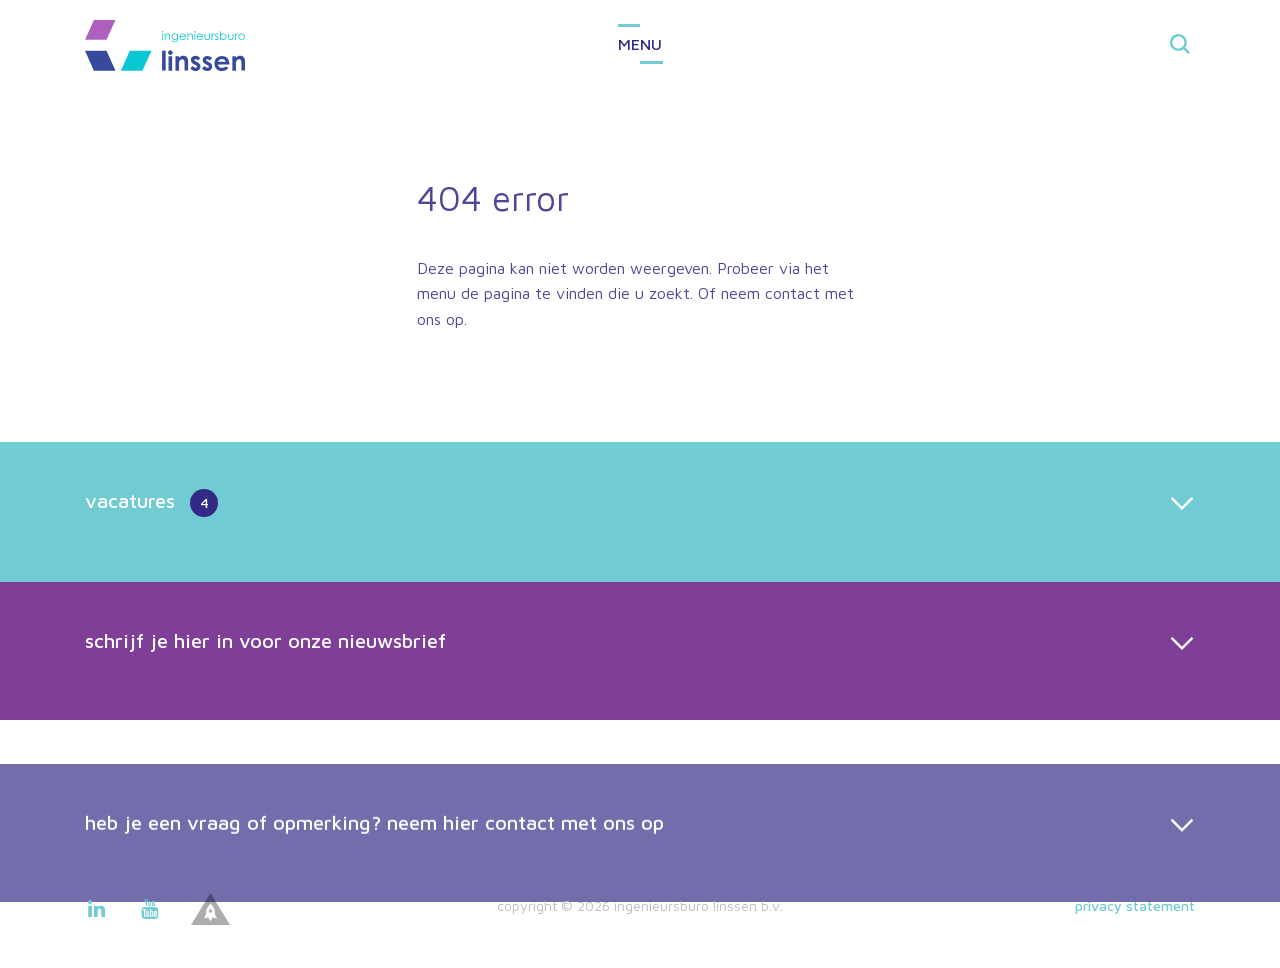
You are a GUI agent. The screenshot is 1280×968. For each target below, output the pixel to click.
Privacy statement (1135, 905)
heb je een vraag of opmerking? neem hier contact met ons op (374, 841)
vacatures (151, 503)
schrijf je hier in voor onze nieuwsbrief (265, 640)
